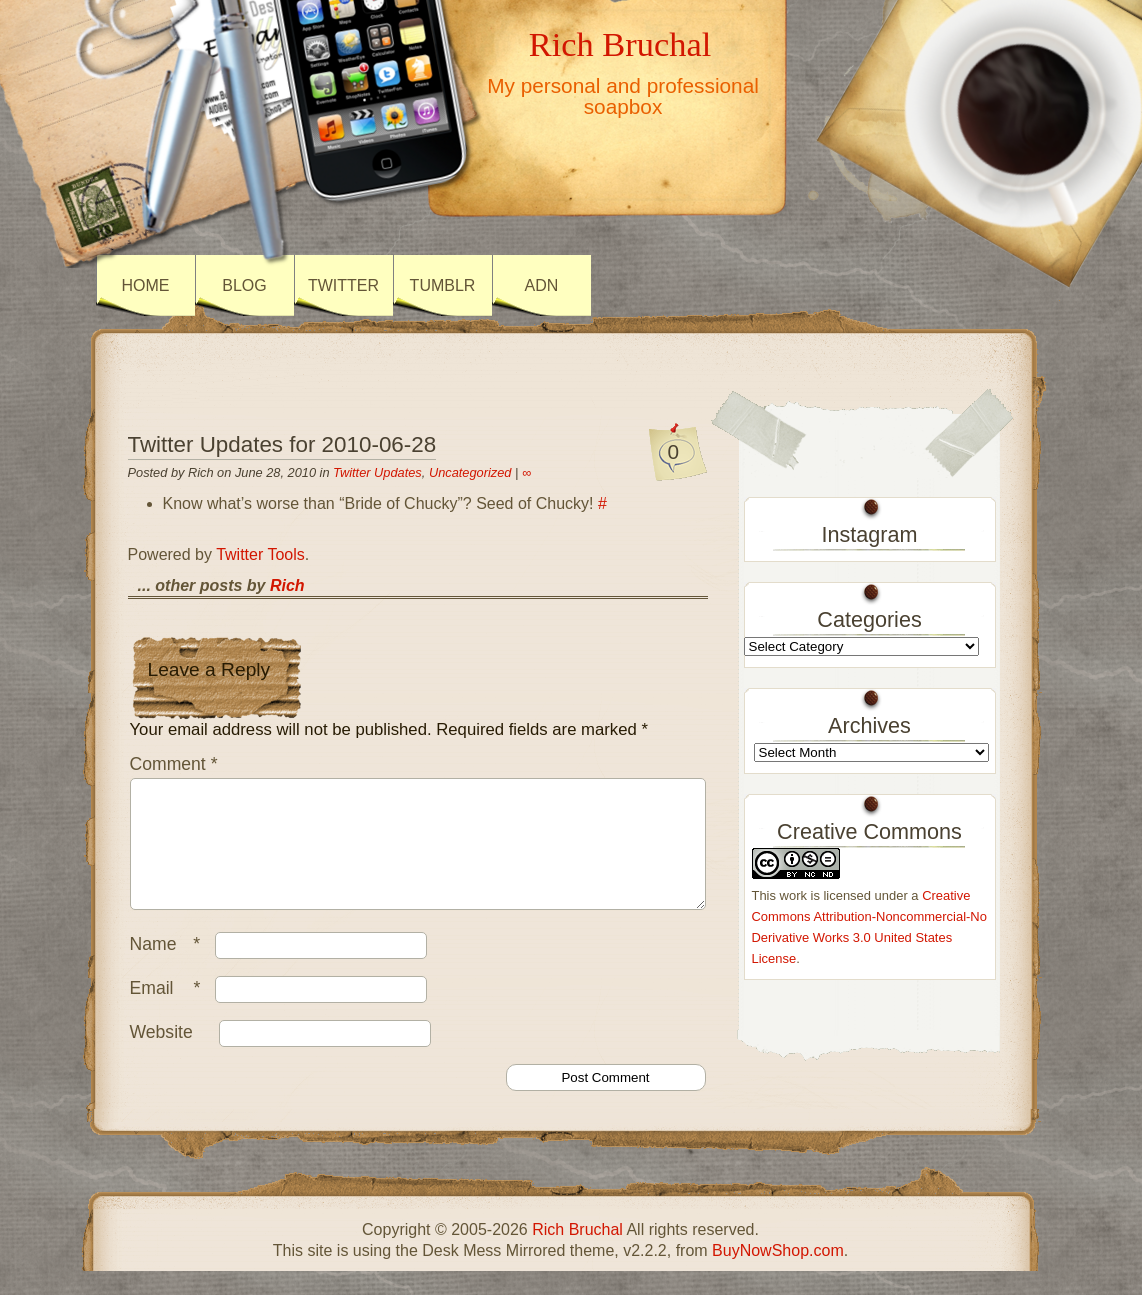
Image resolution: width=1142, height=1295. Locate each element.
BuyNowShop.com (778, 1274)
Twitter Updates (377, 472)
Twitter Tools (260, 554)
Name (170, 968)
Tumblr (443, 285)
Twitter (343, 285)
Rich (287, 585)
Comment (174, 764)
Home (146, 285)
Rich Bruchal (620, 44)
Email (170, 1012)
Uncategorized (470, 472)
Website (161, 1056)
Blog (244, 285)
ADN (542, 285)
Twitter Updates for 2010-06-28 (282, 444)
